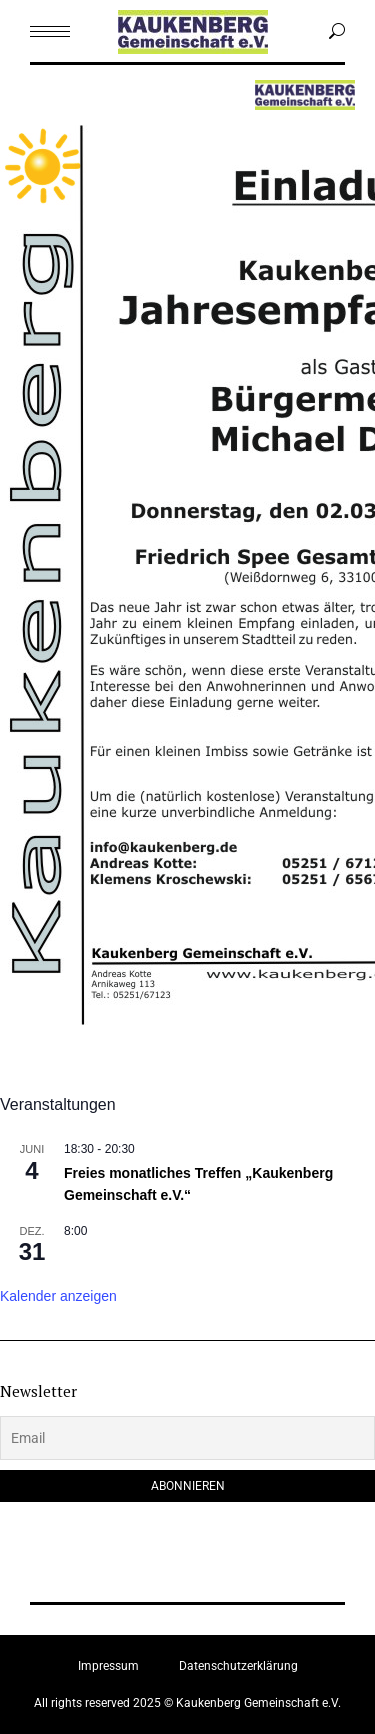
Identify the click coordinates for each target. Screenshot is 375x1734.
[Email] (187, 1438)
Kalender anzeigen (58, 1296)
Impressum (108, 1666)
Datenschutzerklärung (238, 1666)
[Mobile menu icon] (50, 31)
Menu (50, 98)
